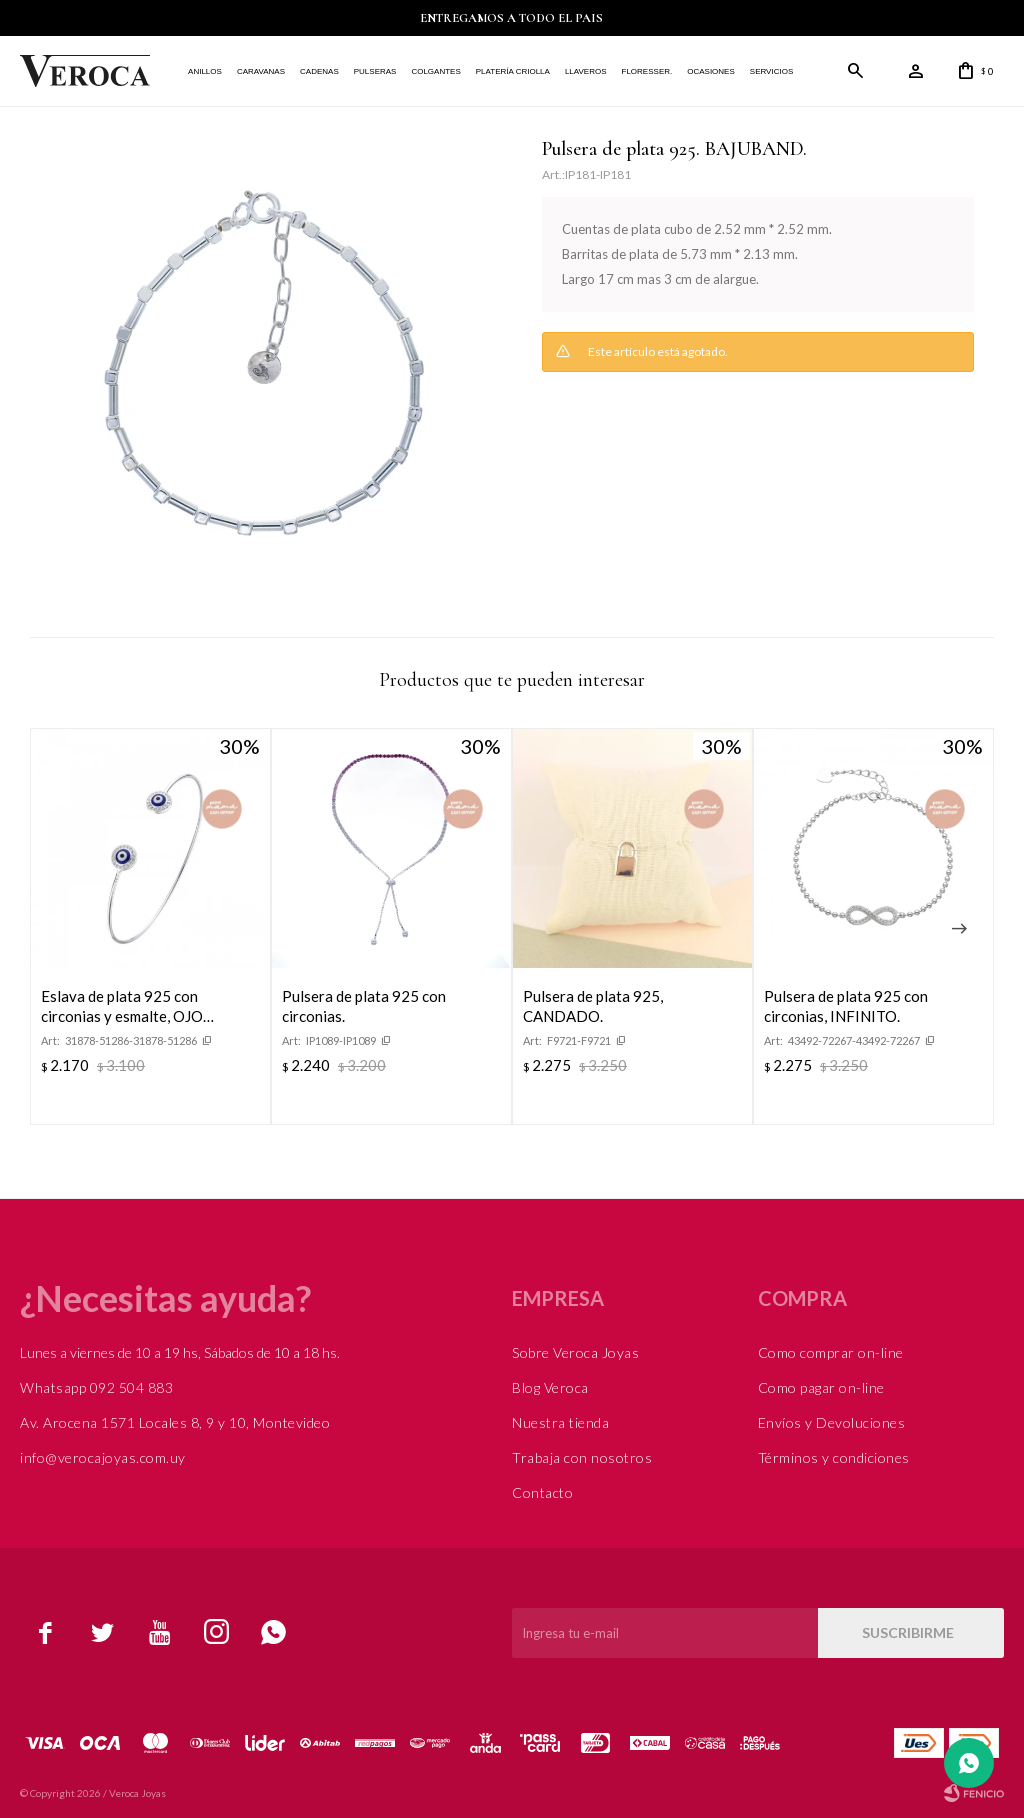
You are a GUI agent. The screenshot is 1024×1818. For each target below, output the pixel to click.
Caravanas (261, 71)
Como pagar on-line (821, 1387)
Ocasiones (711, 71)
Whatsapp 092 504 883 (96, 1387)
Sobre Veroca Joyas (575, 1352)
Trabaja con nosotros (582, 1457)
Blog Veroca (550, 1387)
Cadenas (319, 71)
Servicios (771, 71)
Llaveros (586, 71)
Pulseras (375, 71)
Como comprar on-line (831, 1352)
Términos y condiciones (834, 1457)
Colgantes (435, 71)
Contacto (542, 1492)
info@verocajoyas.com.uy (103, 1457)
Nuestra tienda (560, 1422)
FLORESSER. (646, 71)
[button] (959, 929)
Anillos (205, 71)
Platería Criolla (513, 71)
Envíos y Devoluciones (832, 1422)
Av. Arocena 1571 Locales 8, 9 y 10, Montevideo (175, 1422)
